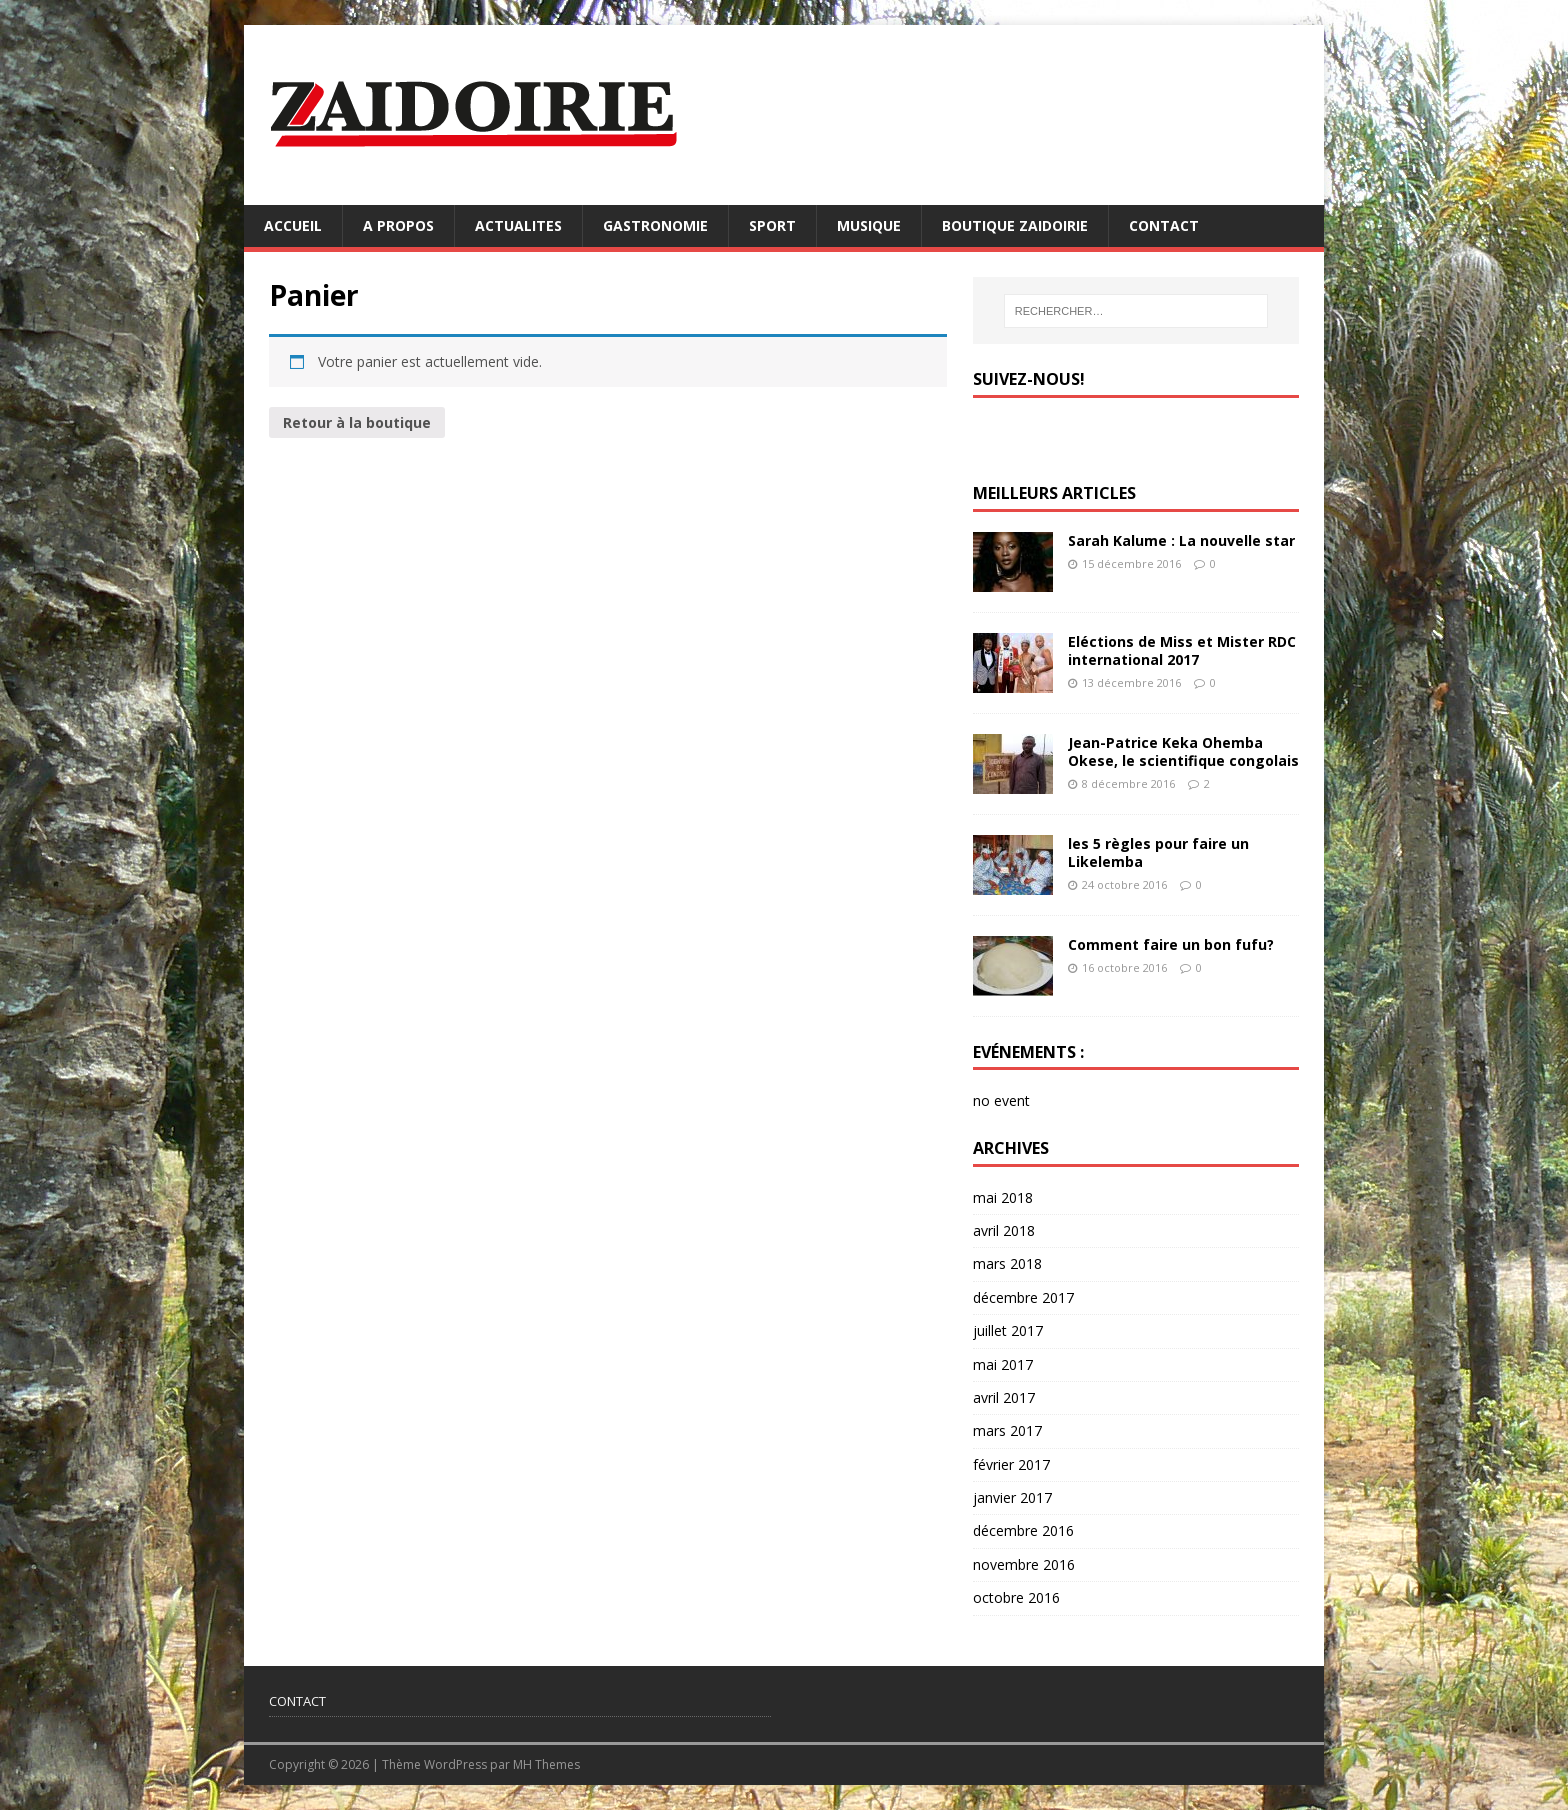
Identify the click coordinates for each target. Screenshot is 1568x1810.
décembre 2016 (1023, 1530)
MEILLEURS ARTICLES (1054, 493)
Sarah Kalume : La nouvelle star (1181, 540)
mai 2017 (1003, 1364)
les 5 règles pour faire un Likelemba (1158, 852)
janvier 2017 (1012, 1497)
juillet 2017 (1008, 1330)
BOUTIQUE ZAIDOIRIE (1015, 225)
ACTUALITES (518, 225)
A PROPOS (398, 225)
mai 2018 (1003, 1197)
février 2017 (1011, 1464)
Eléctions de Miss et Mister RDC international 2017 (1182, 650)
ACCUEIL (293, 225)
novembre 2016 (1024, 1564)
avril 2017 (1004, 1397)
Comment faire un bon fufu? (1171, 944)
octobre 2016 (1016, 1597)
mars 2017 (1007, 1430)
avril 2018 (1004, 1230)
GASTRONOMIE (655, 225)
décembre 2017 (1023, 1297)
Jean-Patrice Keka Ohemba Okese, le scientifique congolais (1183, 751)
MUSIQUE (869, 225)
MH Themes (546, 1764)
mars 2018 (1007, 1263)
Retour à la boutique (357, 422)
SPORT (772, 225)
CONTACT (1164, 225)
